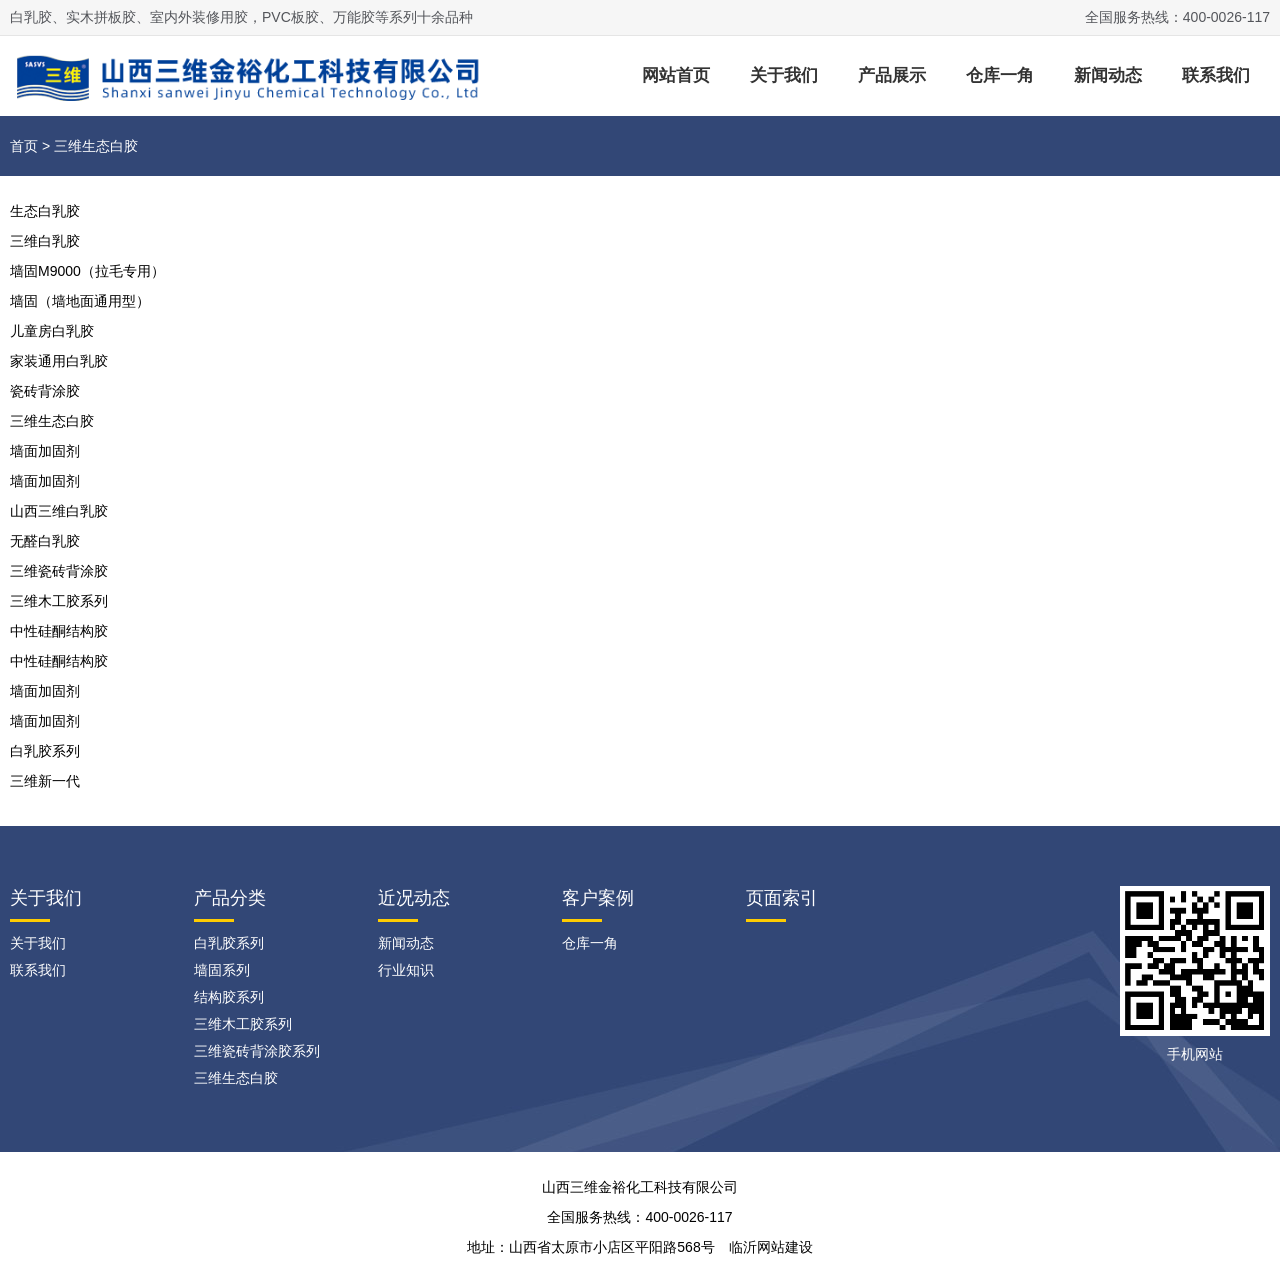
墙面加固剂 (45, 451)
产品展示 (892, 75)
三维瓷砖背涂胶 (59, 571)
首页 (24, 146)
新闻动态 (1108, 75)
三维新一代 (45, 781)
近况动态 (414, 898)
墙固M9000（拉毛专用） (87, 271)
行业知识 (406, 970)
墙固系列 (222, 970)
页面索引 (782, 898)
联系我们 (1216, 75)
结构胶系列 (229, 997)
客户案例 (598, 898)
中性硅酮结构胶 (59, 631)
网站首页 (676, 75)
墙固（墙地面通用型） (80, 301)
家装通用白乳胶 (59, 361)
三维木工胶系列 (59, 601)
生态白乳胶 (45, 211)
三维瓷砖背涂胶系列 (257, 1051)
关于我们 (784, 75)
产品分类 (230, 898)
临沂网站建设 (771, 1247)
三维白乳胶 (45, 241)
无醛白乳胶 (45, 541)
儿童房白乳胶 (52, 331)
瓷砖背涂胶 (45, 391)
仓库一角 (1000, 75)
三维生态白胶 (52, 421)
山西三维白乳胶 (59, 511)
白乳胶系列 (45, 751)
